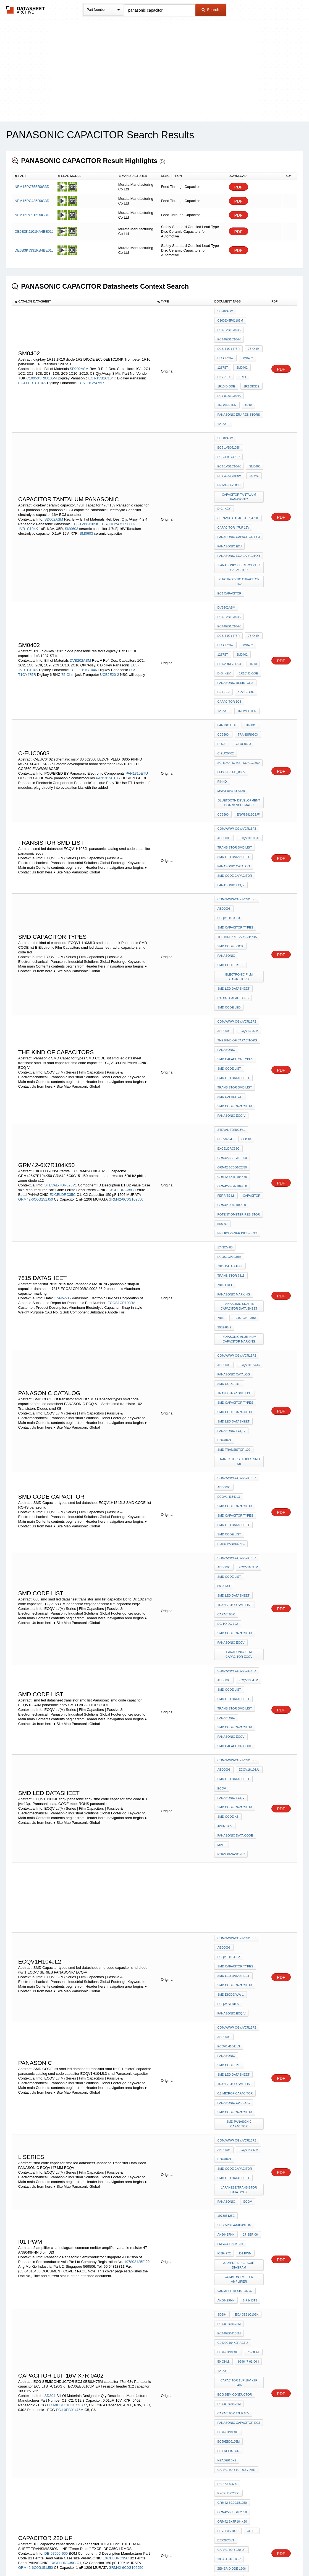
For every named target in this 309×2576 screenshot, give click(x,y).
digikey (223, 618)
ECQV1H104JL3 (248, 1659)
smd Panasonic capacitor (239, 1719)
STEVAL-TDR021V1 (60, 2246)
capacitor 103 (229, 2085)
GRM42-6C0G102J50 (126, 1016)
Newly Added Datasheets (64, 2557)
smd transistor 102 (233, 1215)
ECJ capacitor (229, 539)
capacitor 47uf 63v (233, 1954)
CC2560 (222, 710)
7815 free (225, 1082)
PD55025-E (225, 965)
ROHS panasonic (231, 1285)
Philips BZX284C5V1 (232, 2184)
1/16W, (252, 442)
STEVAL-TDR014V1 (60, 2176)
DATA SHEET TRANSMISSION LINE (240, 2103)
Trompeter (226, 385)
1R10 (247, 385)
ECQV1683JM (247, 1304)
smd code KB (228, 1490)
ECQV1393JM (247, 878)
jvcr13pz (253, 1490)
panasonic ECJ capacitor (238, 507)
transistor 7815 (230, 1074)
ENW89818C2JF (246, 710)
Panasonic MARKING (233, 1089)
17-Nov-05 (62, 1093)
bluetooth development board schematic (240, 700)
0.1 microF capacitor (235, 1696)
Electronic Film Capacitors (239, 834)
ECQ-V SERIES (228, 1632)
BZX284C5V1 (226, 2177)
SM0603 (71, 488)
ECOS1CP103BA (121, 1098)
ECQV (246, 1781)
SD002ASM (53, 479)
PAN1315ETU (136, 681)
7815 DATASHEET (230, 1067)
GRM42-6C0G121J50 (35, 2190)
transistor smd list (234, 737)
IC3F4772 (224, 1823)
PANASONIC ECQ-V (231, 945)
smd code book (230, 809)
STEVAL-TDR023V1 (60, 1002)
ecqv (221, 1475)
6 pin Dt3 (249, 1862)
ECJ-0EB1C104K (32, 370)
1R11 (241, 363)
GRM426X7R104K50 (231, 1017)
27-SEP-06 (249, 1808)
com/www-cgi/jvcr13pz (236, 722)
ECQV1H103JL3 (248, 786)
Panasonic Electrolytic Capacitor (239, 517)
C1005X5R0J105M (41, 366)
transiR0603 (246, 653)
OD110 (245, 965)
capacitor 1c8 (229, 626)
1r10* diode (247, 603)
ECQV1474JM (247, 1738)
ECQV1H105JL (247, 729)
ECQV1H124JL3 (248, 2306)
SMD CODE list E (230, 824)
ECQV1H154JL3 (248, 1247)
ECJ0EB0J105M (228, 1976)
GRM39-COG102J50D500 (122, 2260)
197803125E (134, 1830)
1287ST (222, 356)
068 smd (254, 1312)
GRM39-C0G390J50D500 (234, 2271)
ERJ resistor (228, 1983)
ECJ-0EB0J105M (228, 1889)
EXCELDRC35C (121, 1006)
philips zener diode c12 (237, 1040)
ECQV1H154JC (248, 1148)
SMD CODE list (229, 908)
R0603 (221, 660)
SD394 (50, 1939)
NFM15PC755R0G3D (32, 187)
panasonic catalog (233, 752)
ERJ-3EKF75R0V (229, 442)
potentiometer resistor (238, 1025)
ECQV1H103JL (247, 1460)
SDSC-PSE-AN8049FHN (234, 1800)
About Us (257, 2557)
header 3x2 (226, 1991)
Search (210, 9)
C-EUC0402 (225, 668)
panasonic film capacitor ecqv (239, 1367)
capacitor (250, 1010)
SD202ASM (79, 356)
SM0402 (246, 348)
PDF (238, 187)
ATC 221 (254, 2085)
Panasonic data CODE (235, 1498)
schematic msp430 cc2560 (238, 675)
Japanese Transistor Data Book (240, 1771)
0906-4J (248, 2177)
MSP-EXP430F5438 (231, 690)
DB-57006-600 (56, 2066)
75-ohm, (252, 1904)
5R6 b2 (222, 1032)
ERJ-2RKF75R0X (229, 596)
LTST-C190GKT (228, 1904)
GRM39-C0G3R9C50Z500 (235, 2279)
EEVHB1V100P (227, 2048)
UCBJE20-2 (225, 348)
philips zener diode (233, 2214)
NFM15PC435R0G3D (32, 201)
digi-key (224, 363)
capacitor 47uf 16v (233, 485)
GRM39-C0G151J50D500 (234, 2241)
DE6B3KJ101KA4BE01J (34, 231)
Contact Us (237, 2557)
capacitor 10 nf (230, 2192)
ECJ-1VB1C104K (102, 366)
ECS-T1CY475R (90, 370)
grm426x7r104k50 (231, 2207)
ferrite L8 (225, 1010)
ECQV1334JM (247, 1388)
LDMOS (252, 2120)
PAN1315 (249, 645)
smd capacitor (229, 930)
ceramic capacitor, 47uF (238, 477)
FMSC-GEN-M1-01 (230, 1815)
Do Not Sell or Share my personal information (152, 2557)
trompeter (226, 633)
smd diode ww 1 (230, 1624)
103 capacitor (229, 2070)
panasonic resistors (235, 611)
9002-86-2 (224, 1116)
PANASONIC (226, 1781)
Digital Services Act (208, 2557)
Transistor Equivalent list (240, 2368)
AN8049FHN (225, 1808)
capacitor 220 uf (231, 2063)
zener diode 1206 (231, 2078)
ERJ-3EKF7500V (228, 450)
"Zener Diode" (228, 2112)
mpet (221, 1505)
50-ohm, (223, 1911)
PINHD (256, 683)
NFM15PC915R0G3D (32, 215)
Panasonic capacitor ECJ (238, 492)
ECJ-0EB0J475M (69, 1953)
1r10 (251, 596)
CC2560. (223, 653)
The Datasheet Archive (25, 10)
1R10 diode (226, 371)
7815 (220, 1109)
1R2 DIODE (250, 371)
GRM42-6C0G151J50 (35, 1016)
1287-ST (223, 400)
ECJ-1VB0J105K (85, 483)
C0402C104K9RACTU (232, 1897)
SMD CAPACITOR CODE (234, 1441)
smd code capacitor (234, 759)
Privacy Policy (100, 2557)
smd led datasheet (233, 744)
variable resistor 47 (234, 1854)
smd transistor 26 (232, 2405)
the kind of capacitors (237, 801)
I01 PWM (244, 1823)
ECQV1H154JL (247, 2397)
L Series (224, 1208)
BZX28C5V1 (225, 2055)
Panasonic (226, 816)
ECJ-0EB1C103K (61, 1949)
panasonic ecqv (230, 767)
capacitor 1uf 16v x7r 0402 (239, 1929)
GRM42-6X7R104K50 (232, 995)
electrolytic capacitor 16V (239, 529)
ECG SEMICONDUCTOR (234, 1939)
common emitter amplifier (240, 1845)
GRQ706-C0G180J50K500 (235, 2286)
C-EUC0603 (241, 660)
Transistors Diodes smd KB (240, 1226)
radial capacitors (232, 851)
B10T (220, 2093)
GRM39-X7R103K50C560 (234, 2256)
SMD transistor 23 (232, 2358)
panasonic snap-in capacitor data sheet (239, 1099)
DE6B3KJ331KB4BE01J (34, 250)
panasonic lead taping (236, 2378)
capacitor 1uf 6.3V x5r (236, 1998)
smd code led (228, 858)
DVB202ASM (80, 593)
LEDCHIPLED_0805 (231, 683)
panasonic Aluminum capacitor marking (239, 1127)
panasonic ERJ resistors (238, 393)
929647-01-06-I (247, 1911)
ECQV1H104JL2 (248, 1595)
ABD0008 (223, 729)
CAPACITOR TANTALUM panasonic (239, 460)
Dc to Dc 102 (227, 1342)
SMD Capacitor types (235, 794)
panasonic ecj (229, 499)
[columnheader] (33, 176)
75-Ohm (252, 341)
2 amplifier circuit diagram (239, 1833)
